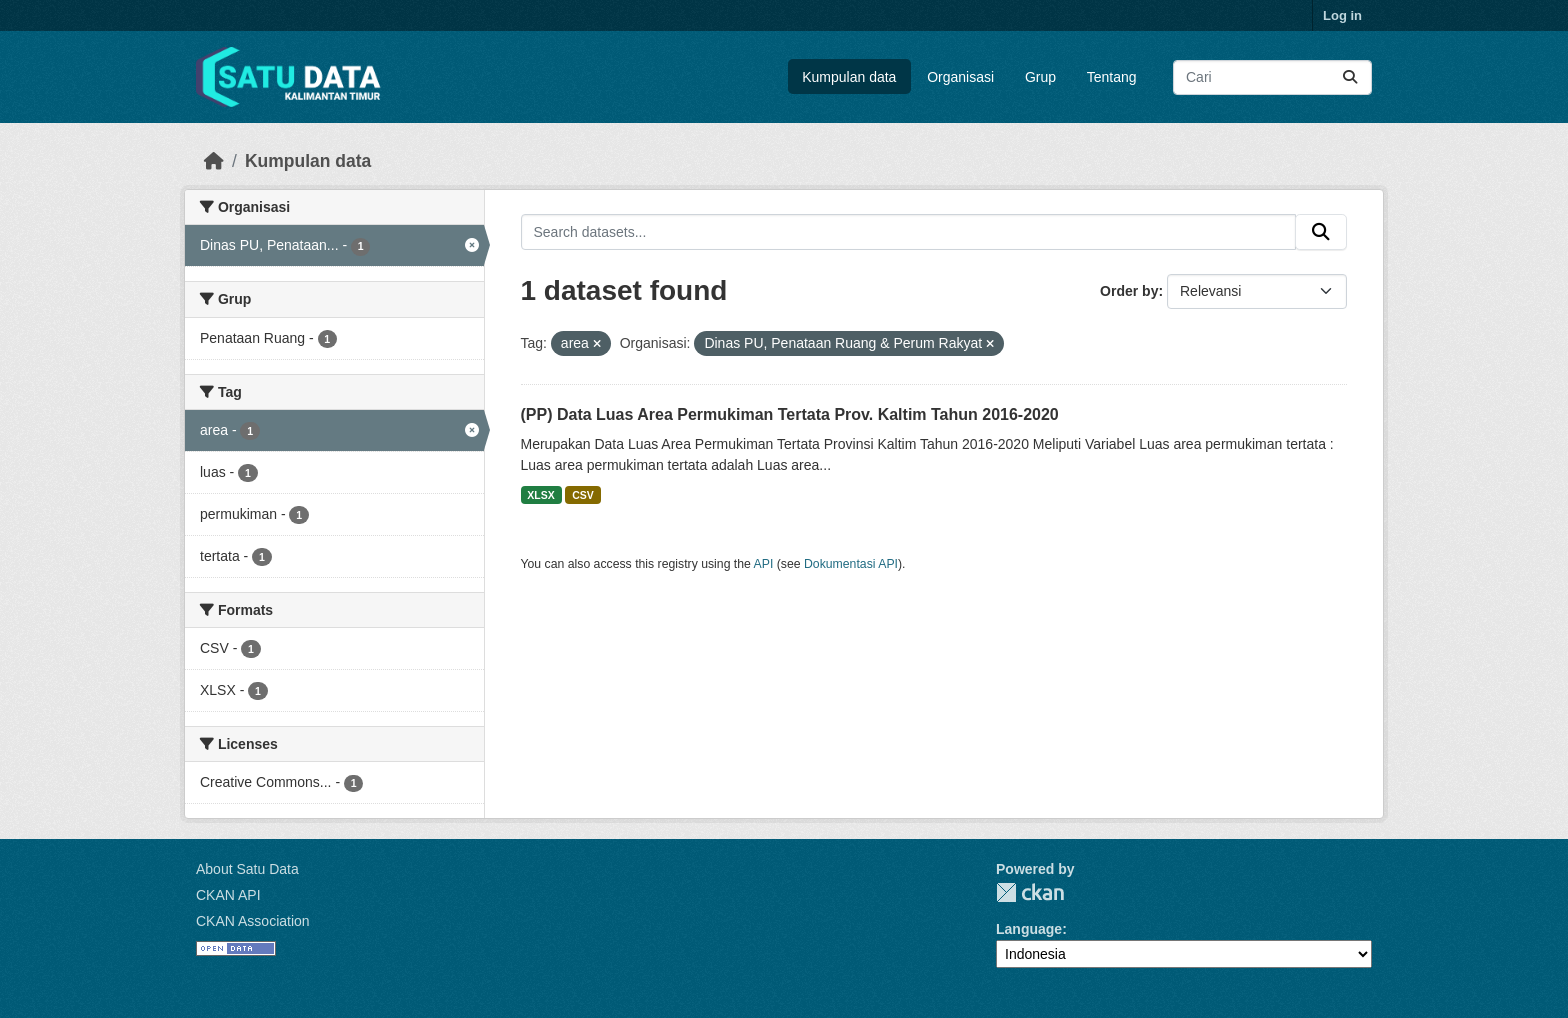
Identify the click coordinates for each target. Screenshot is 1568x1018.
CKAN (1030, 892)
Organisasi (960, 77)
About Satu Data (247, 869)
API (764, 564)
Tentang (1112, 77)
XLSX (540, 495)
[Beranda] (214, 161)
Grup (1040, 77)
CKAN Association (253, 921)
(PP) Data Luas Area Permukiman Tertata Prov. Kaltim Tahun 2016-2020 (790, 414)
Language (1029, 929)
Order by (1129, 291)
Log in (1342, 15)
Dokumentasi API (851, 564)
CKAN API (228, 895)
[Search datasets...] (1272, 77)
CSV (583, 495)
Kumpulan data (849, 77)
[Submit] (1350, 77)
